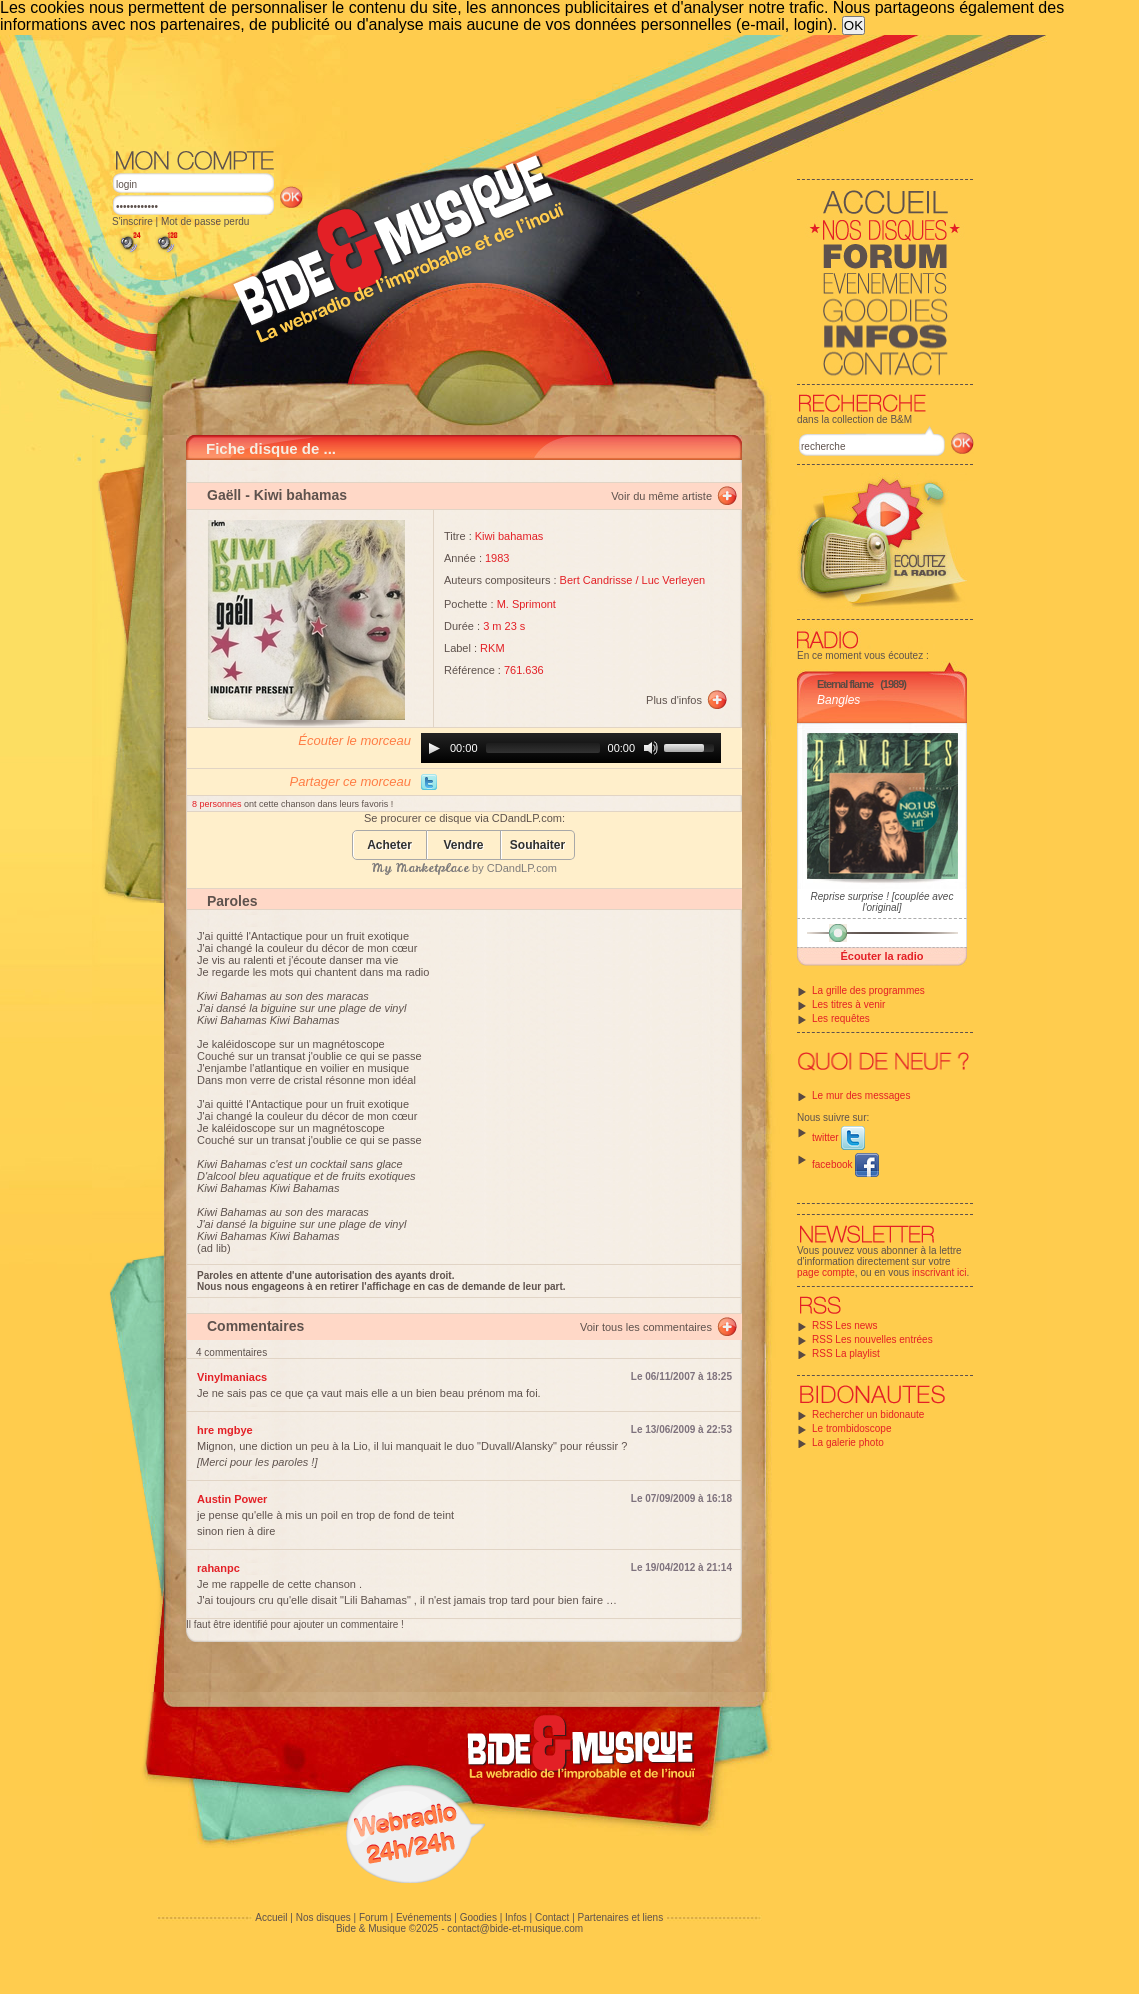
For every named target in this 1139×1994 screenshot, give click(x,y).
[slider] (543, 748)
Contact (552, 1917)
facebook (845, 1164)
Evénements (424, 1917)
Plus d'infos (674, 700)
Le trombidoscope (852, 1428)
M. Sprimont (526, 604)
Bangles (838, 700)
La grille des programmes (868, 990)
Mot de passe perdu (205, 221)
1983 (497, 558)
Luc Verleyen (674, 580)
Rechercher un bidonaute (868, 1414)
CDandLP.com (522, 868)
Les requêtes (841, 1018)
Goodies (478, 1917)
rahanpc (218, 1568)
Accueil (271, 1917)
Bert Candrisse (596, 580)
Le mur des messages (861, 1095)
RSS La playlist (846, 1353)
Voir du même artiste (661, 496)
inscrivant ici (939, 1272)
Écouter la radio (881, 956)
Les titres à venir (848, 1004)
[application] (571, 748)
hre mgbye (225, 1430)
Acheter (389, 845)
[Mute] (651, 748)
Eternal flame (845, 684)
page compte (826, 1272)
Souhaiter (537, 845)
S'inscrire (132, 221)
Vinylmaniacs (232, 1377)
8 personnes (218, 804)
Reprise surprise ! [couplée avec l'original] (882, 902)
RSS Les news (845, 1325)
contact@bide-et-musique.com (515, 1928)
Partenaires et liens (621, 1917)
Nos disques (323, 1917)
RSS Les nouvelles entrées (872, 1339)
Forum (373, 1917)
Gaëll (224, 495)
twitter (838, 1137)
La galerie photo (848, 1442)
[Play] (434, 748)
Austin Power (232, 1499)
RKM (492, 648)
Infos (516, 1917)
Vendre (463, 845)
